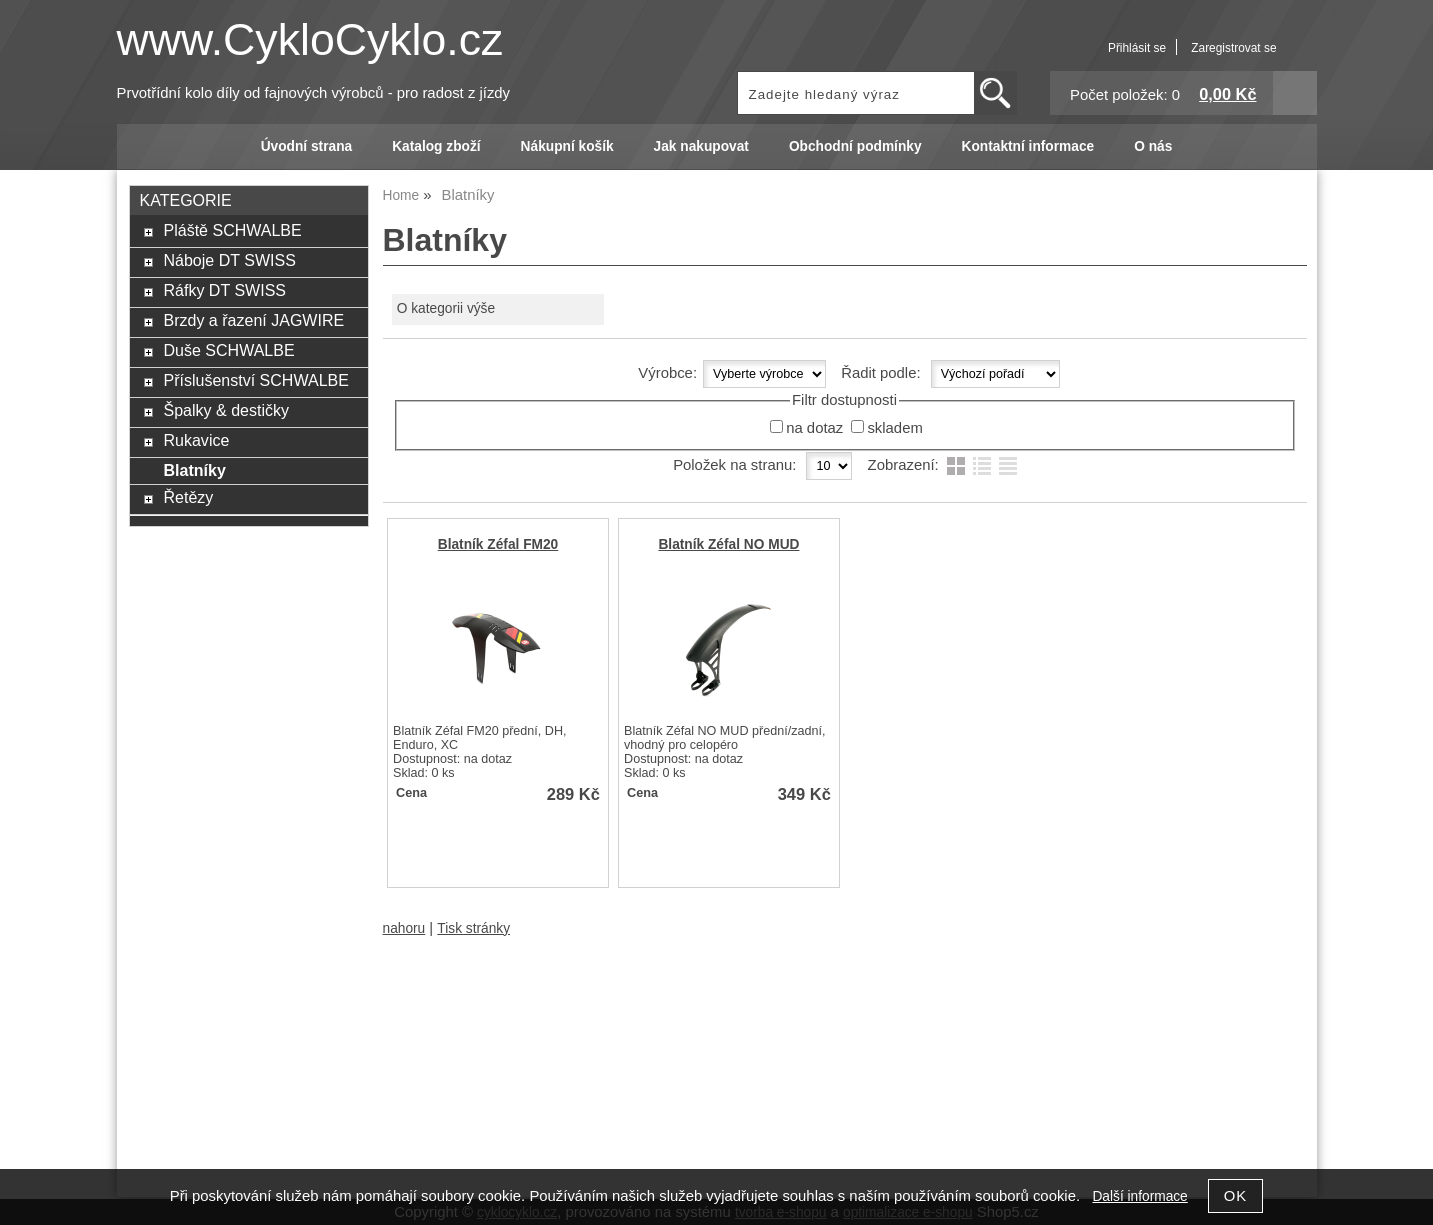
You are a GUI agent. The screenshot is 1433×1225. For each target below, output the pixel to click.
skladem (894, 428)
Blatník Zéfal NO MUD (728, 544)
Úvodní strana (306, 146)
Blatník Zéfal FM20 (498, 544)
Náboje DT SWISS (229, 260)
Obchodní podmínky (855, 146)
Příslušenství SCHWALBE (255, 380)
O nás (1153, 146)
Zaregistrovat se (1233, 48)
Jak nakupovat (701, 146)
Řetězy (188, 497)
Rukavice (196, 440)
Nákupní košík (567, 146)
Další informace (1139, 1196)
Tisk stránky (473, 928)
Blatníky (194, 470)
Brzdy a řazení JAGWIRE (253, 320)
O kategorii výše (446, 308)
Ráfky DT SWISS (224, 290)
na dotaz (814, 428)
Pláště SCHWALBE (232, 230)
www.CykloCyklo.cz (310, 39)
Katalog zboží (436, 146)
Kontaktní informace (1028, 146)
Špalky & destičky (226, 410)
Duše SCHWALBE (228, 350)
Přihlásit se (1137, 48)
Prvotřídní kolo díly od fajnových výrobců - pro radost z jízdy (314, 93)
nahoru (404, 928)
